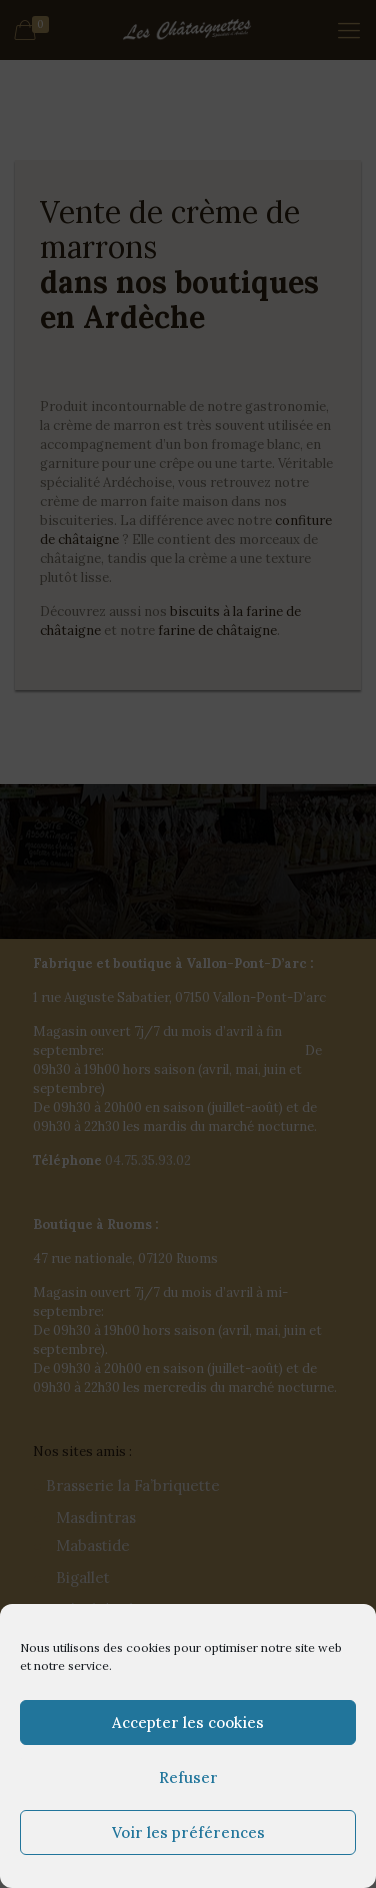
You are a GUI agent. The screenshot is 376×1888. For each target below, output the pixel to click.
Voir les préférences (188, 1832)
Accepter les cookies (188, 1722)
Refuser (188, 1777)
